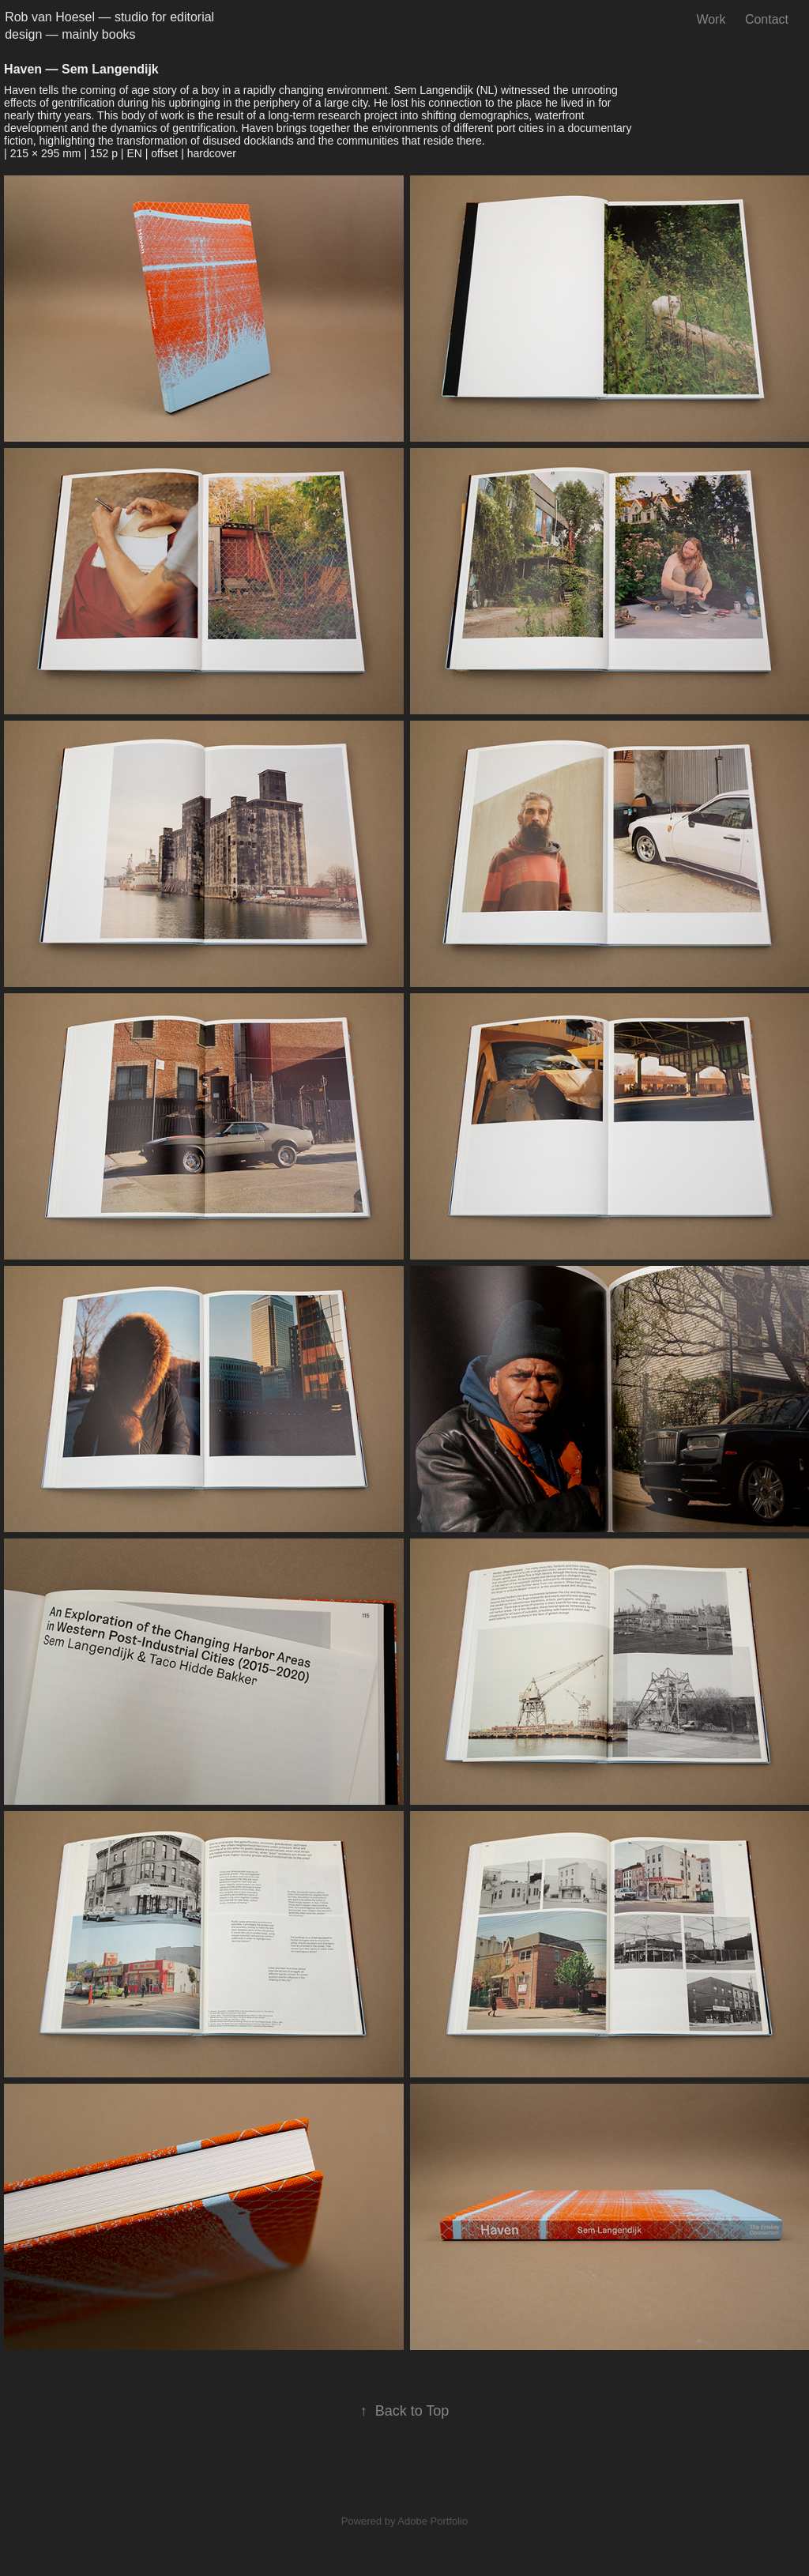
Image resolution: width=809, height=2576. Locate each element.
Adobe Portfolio (432, 2521)
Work (710, 19)
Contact (766, 19)
